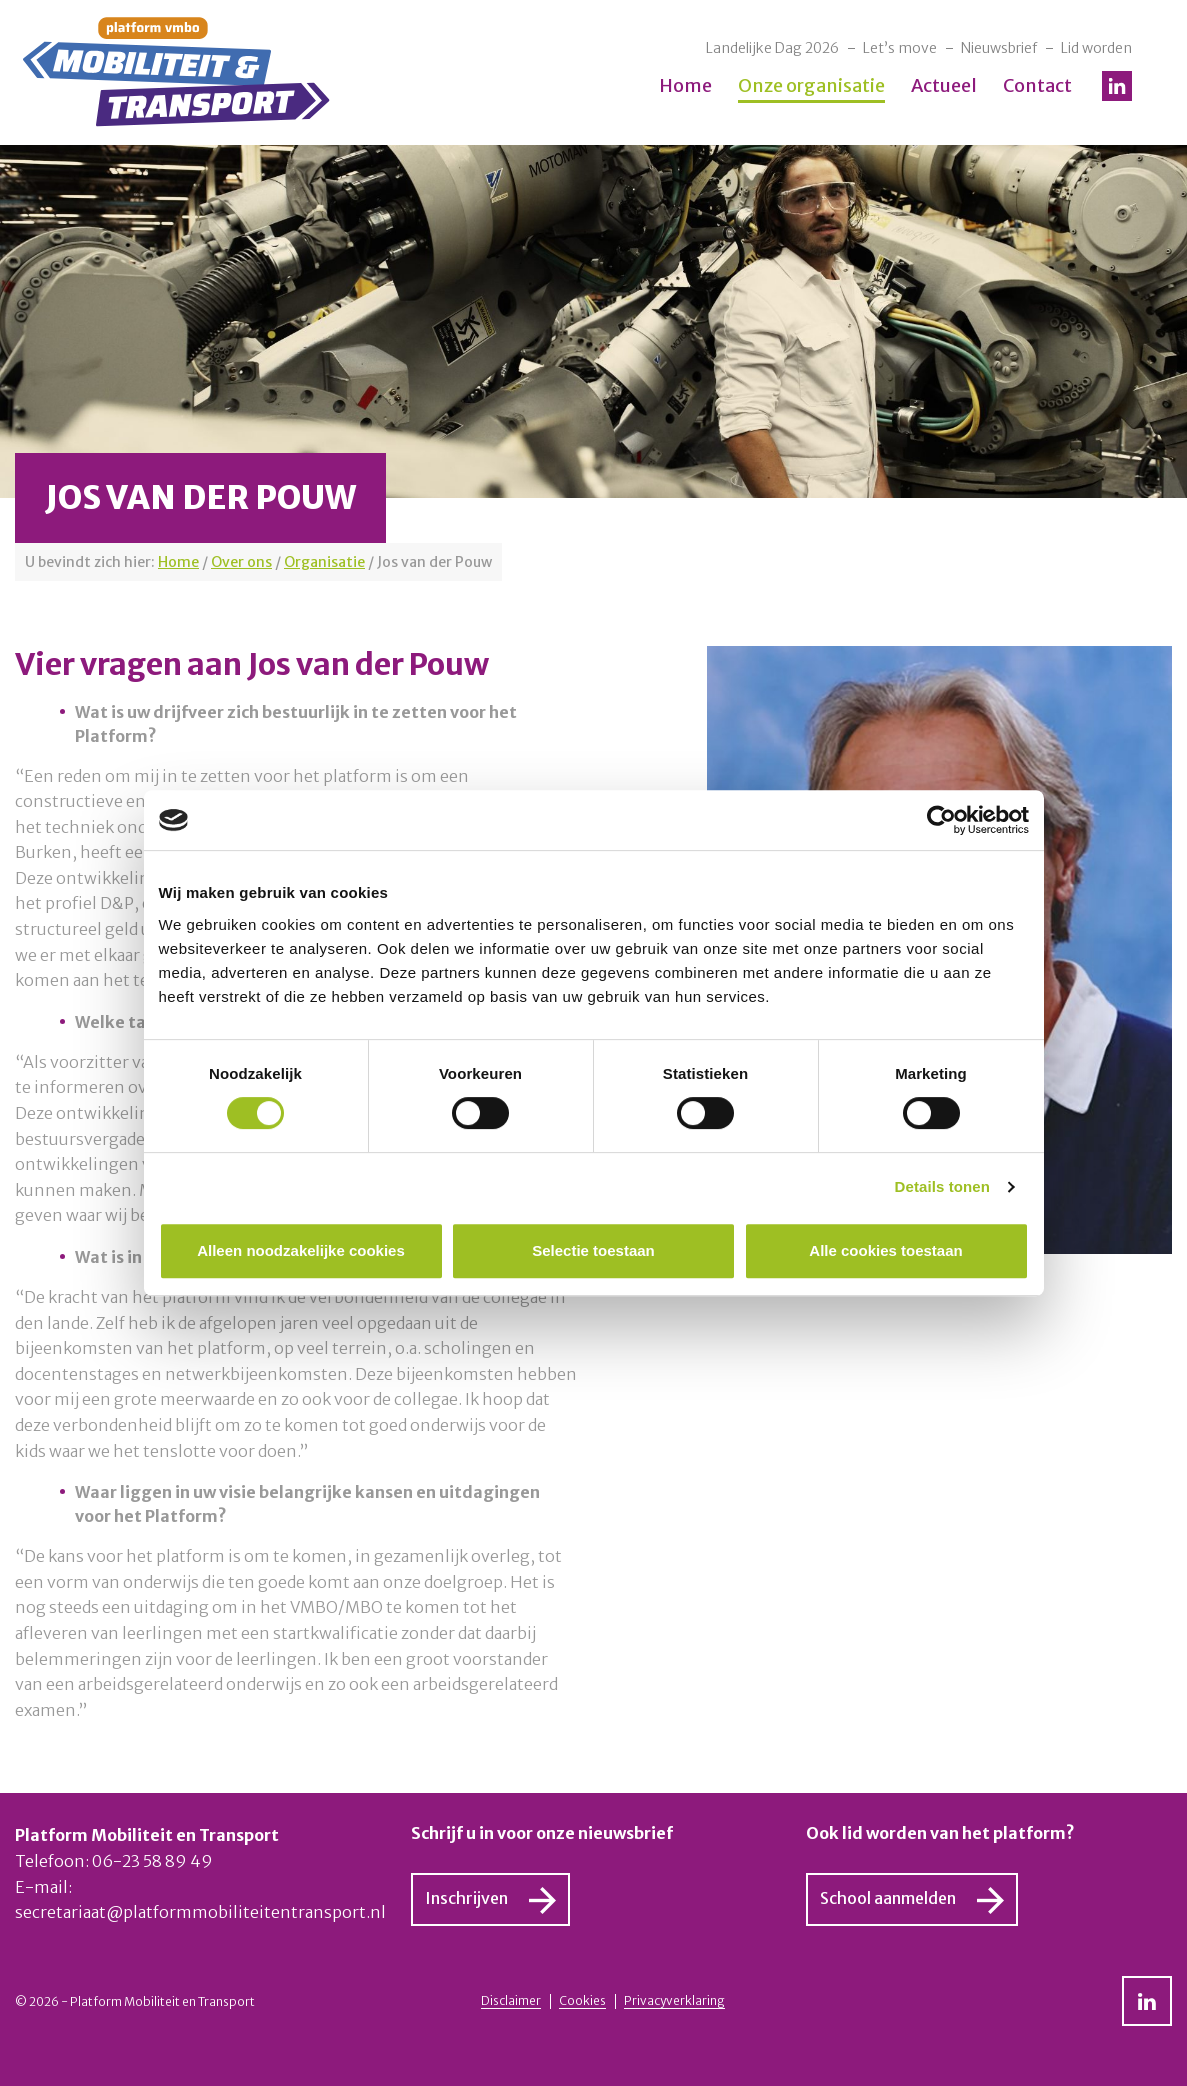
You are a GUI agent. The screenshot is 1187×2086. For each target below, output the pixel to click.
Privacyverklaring (674, 2000)
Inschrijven (466, 1898)
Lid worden (1096, 48)
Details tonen (942, 1186)
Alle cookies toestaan (885, 1250)
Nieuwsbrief (999, 48)
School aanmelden (888, 1898)
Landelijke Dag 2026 (772, 48)
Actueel (944, 85)
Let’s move (900, 48)
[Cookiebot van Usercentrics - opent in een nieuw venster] (941, 820)
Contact (1037, 85)
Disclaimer (511, 2000)
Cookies (582, 2000)
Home (685, 85)
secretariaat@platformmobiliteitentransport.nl (200, 1912)
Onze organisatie (811, 85)
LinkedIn (1117, 86)
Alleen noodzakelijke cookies (301, 1250)
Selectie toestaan (593, 1250)
